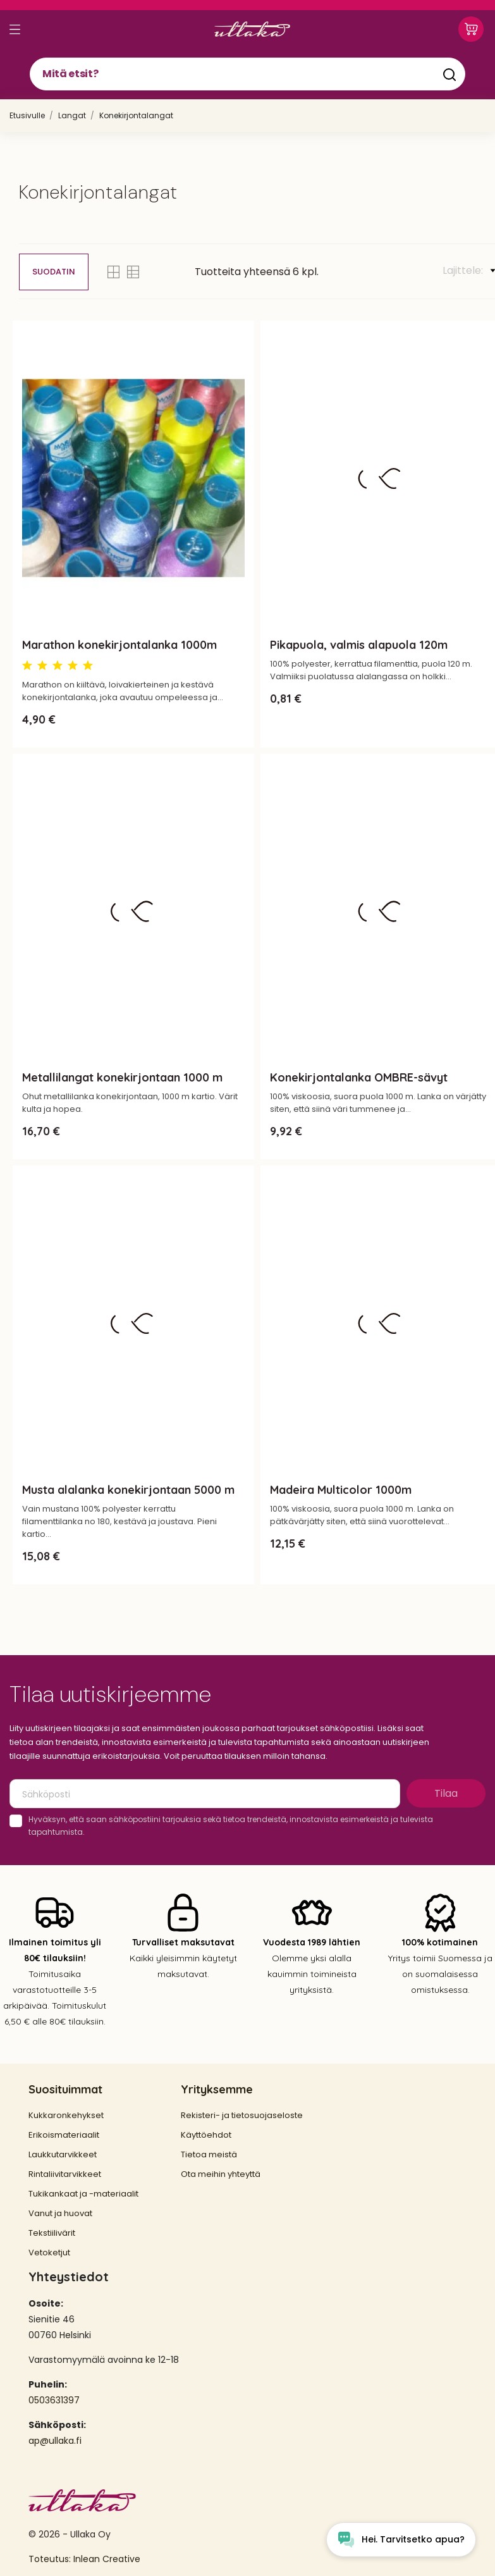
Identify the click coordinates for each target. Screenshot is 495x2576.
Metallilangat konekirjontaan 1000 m (122, 1077)
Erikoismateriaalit (63, 2135)
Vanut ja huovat (60, 2213)
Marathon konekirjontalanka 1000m (119, 645)
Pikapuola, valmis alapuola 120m (359, 645)
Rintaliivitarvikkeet (64, 2174)
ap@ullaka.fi (55, 2440)
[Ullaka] (252, 29)
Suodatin (53, 272)
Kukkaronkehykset (66, 2115)
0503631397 (54, 2400)
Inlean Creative (106, 2559)
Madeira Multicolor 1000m (341, 1489)
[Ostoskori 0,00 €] (471, 29)
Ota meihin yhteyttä (220, 2174)
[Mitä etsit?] (247, 74)
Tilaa (446, 1793)
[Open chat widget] (401, 2539)
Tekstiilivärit (51, 2233)
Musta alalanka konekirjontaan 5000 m (128, 1489)
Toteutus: (50, 2559)
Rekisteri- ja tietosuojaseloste (242, 2115)
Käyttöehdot (206, 2135)
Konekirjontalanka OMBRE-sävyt (359, 1077)
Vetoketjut (49, 2252)
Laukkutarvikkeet (62, 2154)
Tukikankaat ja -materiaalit (83, 2194)
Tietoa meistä (209, 2154)
